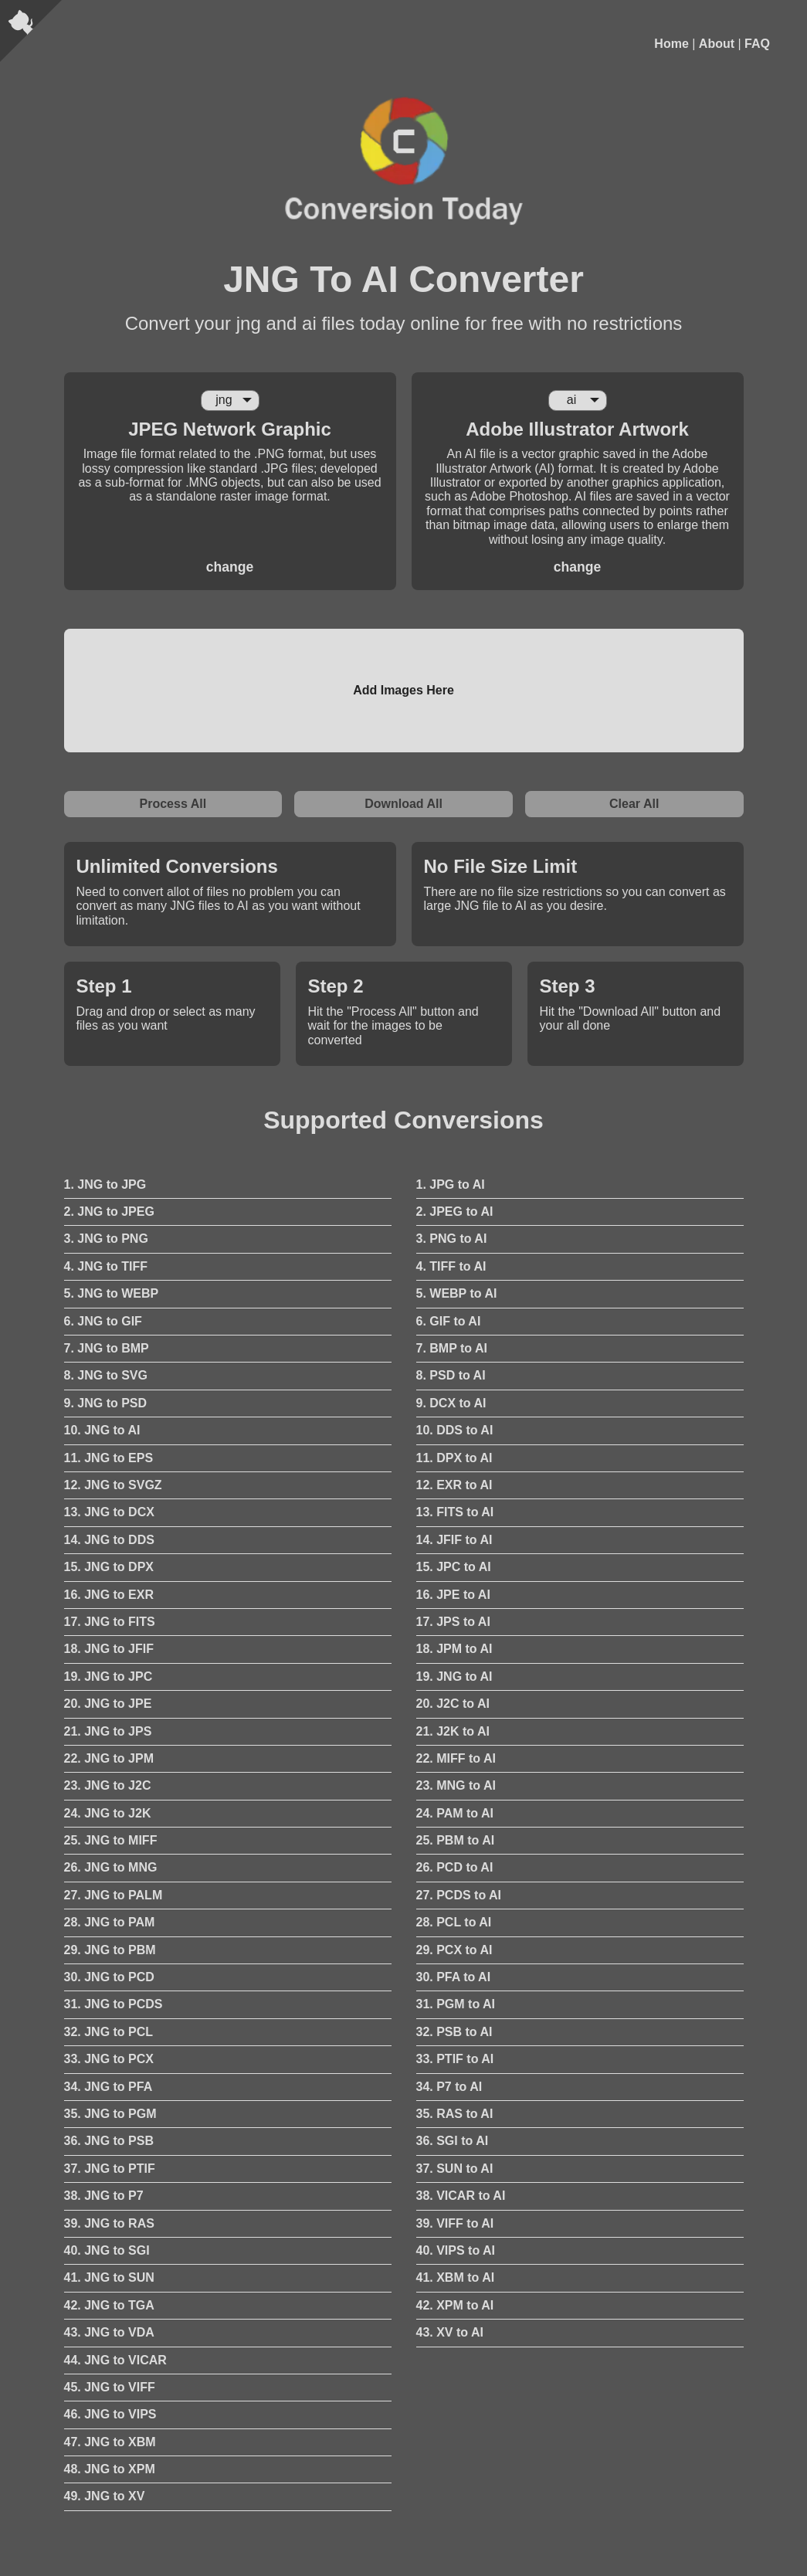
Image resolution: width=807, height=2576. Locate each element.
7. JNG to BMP (106, 1348)
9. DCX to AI (451, 1403)
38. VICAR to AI (461, 2195)
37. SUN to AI (454, 2168)
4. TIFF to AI (451, 1266)
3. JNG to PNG (106, 1238)
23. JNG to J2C (107, 1785)
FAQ (757, 43)
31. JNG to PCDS (113, 2004)
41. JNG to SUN (109, 2277)
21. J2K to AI (453, 1731)
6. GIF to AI (448, 1321)
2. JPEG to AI (454, 1211)
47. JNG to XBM (110, 2442)
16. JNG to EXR (109, 1594)
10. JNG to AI (102, 1430)
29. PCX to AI (454, 1950)
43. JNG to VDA (109, 2332)
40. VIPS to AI (456, 2250)
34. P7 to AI (449, 2086)
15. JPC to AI (453, 1566)
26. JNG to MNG (111, 1867)
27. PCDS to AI (459, 1895)
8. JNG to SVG (105, 1375)
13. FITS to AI (455, 1512)
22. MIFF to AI (456, 1758)
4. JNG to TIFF (105, 1266)
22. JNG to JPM (109, 1758)
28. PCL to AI (454, 1922)
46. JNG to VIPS (110, 2414)
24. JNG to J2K (107, 1813)
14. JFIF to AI (454, 1539)
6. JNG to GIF (103, 1321)
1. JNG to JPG (105, 1184)
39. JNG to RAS (109, 2223)
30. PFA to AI (453, 1977)
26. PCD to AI (454, 1867)
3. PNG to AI (451, 1238)
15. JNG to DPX (109, 1566)
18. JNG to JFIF (109, 1648)
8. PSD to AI (451, 1375)
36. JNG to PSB (109, 2140)
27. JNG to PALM (113, 1895)
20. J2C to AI (453, 1703)
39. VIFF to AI (455, 2223)
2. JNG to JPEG (109, 1211)
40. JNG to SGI (107, 2250)
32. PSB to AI (454, 2031)
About (716, 43)
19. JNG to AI (454, 1676)
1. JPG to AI (450, 1184)
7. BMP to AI (451, 1348)
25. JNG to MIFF (111, 1840)
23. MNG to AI (456, 1785)
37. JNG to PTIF (109, 2168)
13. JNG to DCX (109, 1512)
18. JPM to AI (454, 1648)
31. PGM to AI (456, 2004)
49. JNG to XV (104, 2496)
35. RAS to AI (454, 2113)
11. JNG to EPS (109, 1457)
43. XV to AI (449, 2332)
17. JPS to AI (453, 1621)
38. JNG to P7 (104, 2195)
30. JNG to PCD (109, 1977)
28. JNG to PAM (109, 1922)
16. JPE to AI (453, 1594)
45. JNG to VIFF (109, 2387)
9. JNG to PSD (105, 1403)
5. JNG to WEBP (111, 1293)
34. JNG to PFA (108, 2086)
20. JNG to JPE (108, 1703)
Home (671, 43)
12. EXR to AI (454, 1485)
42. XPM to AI (455, 2305)
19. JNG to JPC (108, 1676)
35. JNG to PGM (110, 2113)
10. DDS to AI (454, 1430)
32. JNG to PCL (109, 2031)
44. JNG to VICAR (115, 2360)
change (230, 567)
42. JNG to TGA (109, 2305)
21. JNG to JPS (108, 1731)
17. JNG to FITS (109, 1621)
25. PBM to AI (455, 1840)
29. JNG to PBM (110, 1950)
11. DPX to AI (454, 1457)
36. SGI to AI (452, 2140)
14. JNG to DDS (109, 1539)
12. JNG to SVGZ (113, 1485)
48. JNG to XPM (109, 2469)
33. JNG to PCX (109, 2058)
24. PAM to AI (454, 1813)
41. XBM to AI (455, 2277)
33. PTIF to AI (455, 2058)
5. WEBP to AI (456, 1293)
